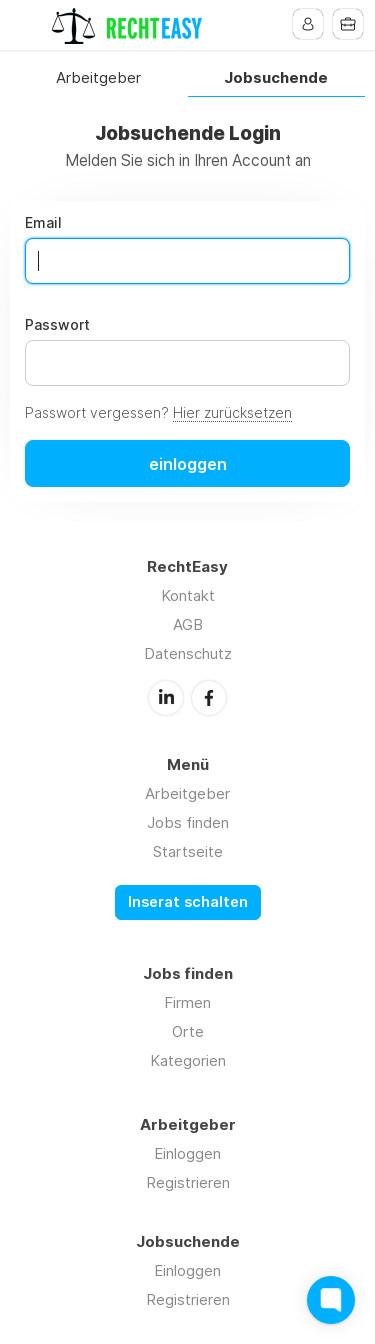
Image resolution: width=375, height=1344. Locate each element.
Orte (188, 1031)
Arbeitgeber (98, 78)
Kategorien (188, 1060)
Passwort (57, 325)
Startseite (188, 851)
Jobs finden (188, 822)
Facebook (209, 698)
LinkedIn (166, 698)
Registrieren (188, 1182)
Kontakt (188, 595)
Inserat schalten (188, 902)
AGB (188, 624)
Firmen (187, 1002)
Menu (27, 25)
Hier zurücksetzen (232, 412)
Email (43, 223)
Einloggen (187, 1153)
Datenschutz (188, 653)
